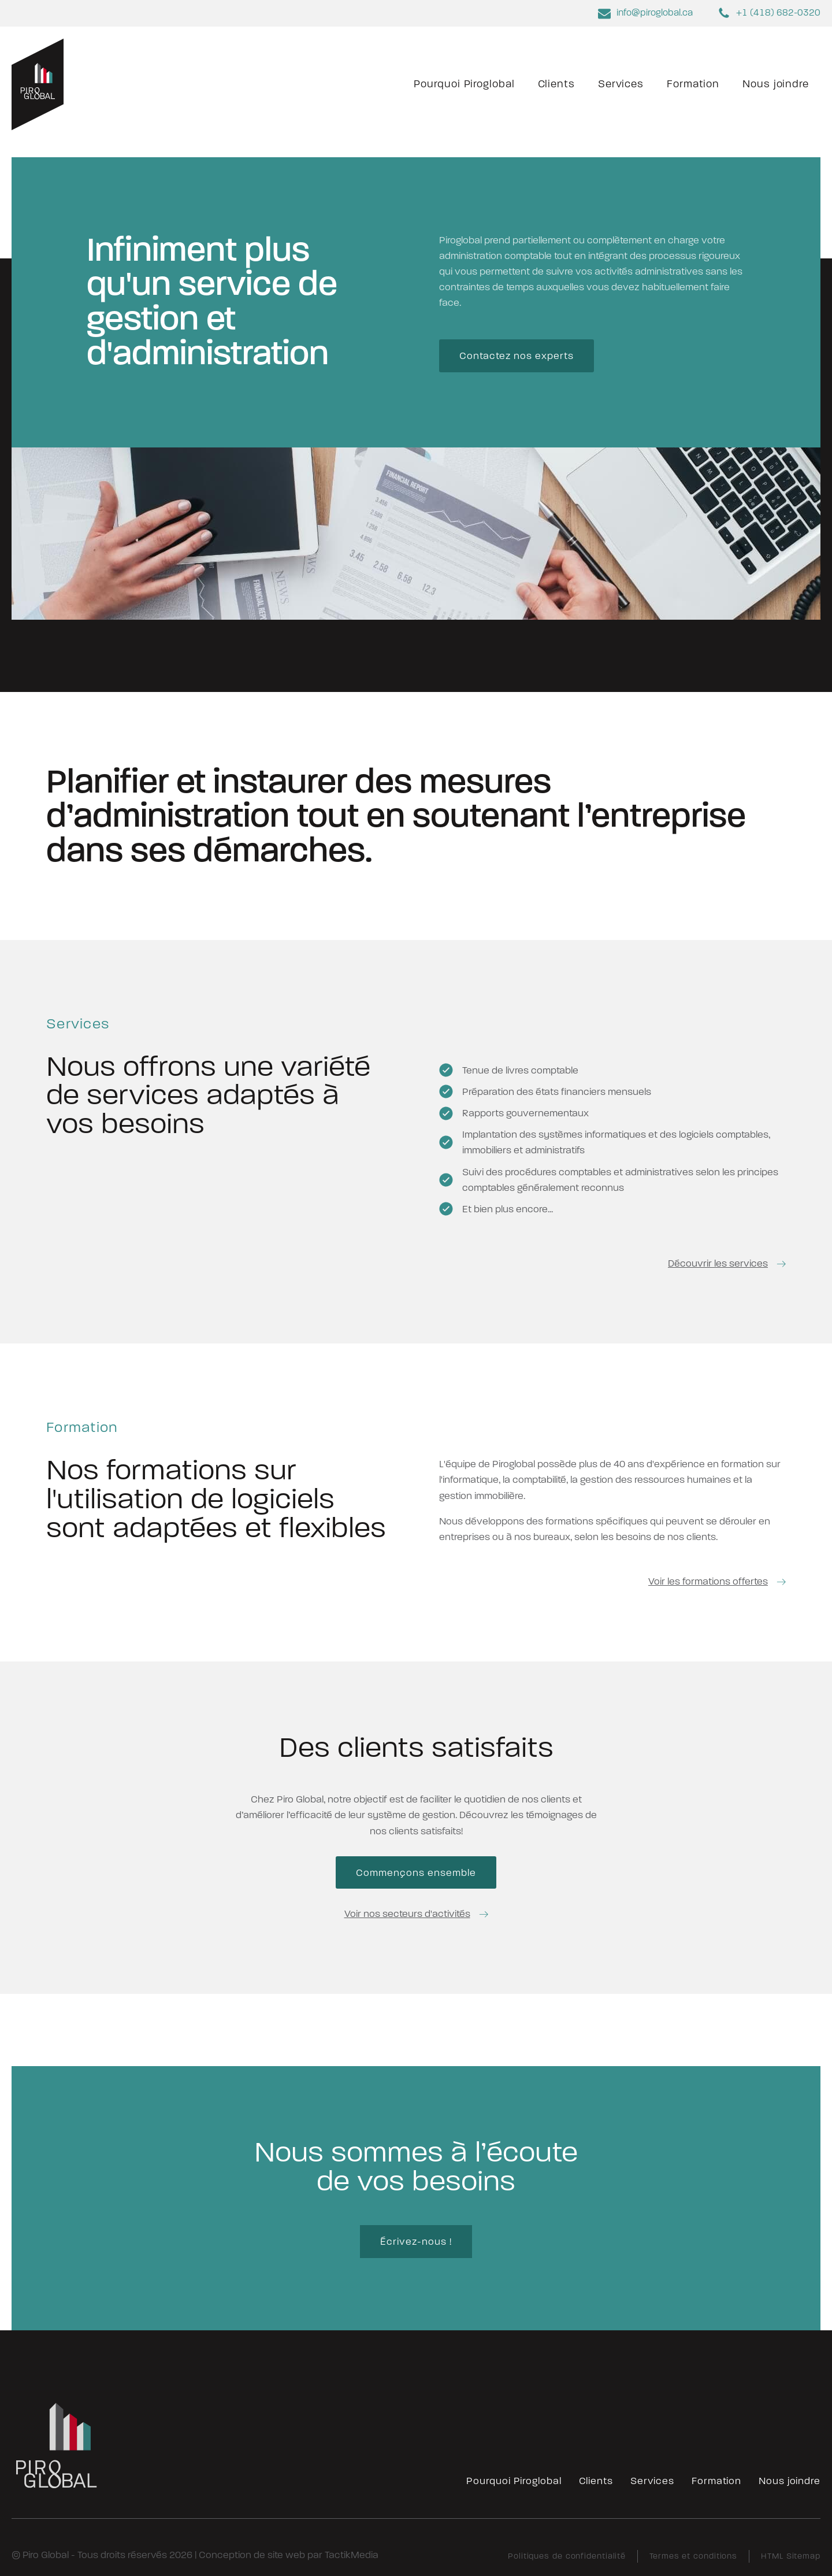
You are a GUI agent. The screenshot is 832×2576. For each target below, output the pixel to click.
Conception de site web (252, 2555)
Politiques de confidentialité (567, 2557)
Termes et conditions (693, 2557)
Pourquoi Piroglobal (464, 84)
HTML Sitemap (790, 2557)
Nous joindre (775, 84)
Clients (556, 84)
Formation (693, 84)
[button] (727, 1263)
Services (621, 84)
